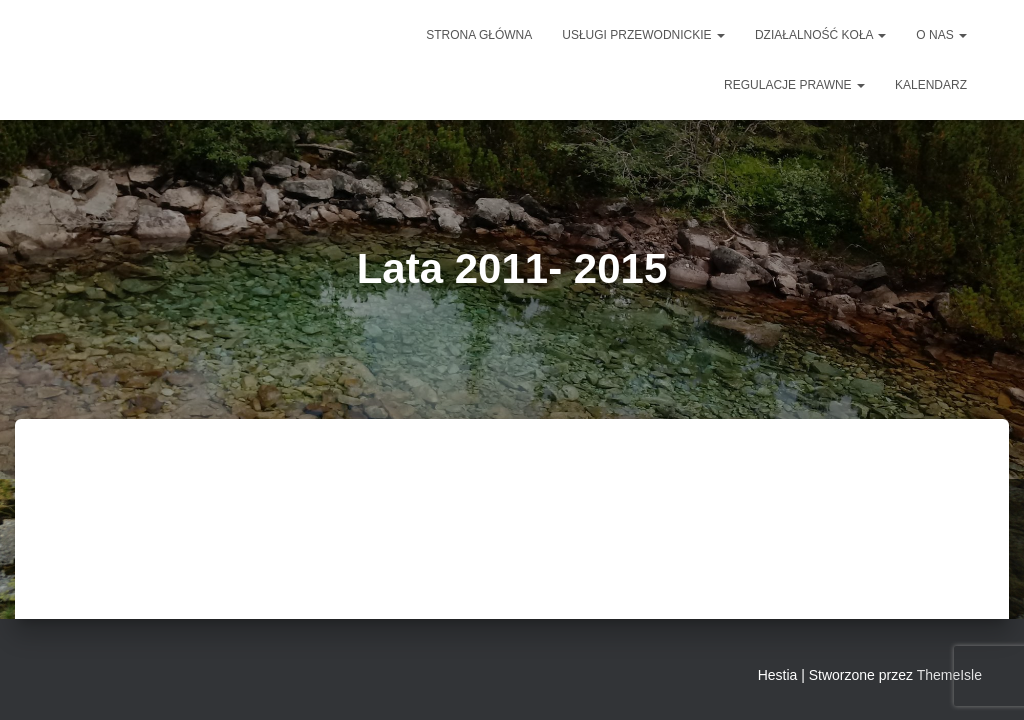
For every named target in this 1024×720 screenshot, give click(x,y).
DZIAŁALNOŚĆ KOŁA (820, 35)
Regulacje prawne (794, 85)
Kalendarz (931, 85)
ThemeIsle (949, 675)
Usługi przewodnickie (643, 35)
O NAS (941, 35)
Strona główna (479, 35)
